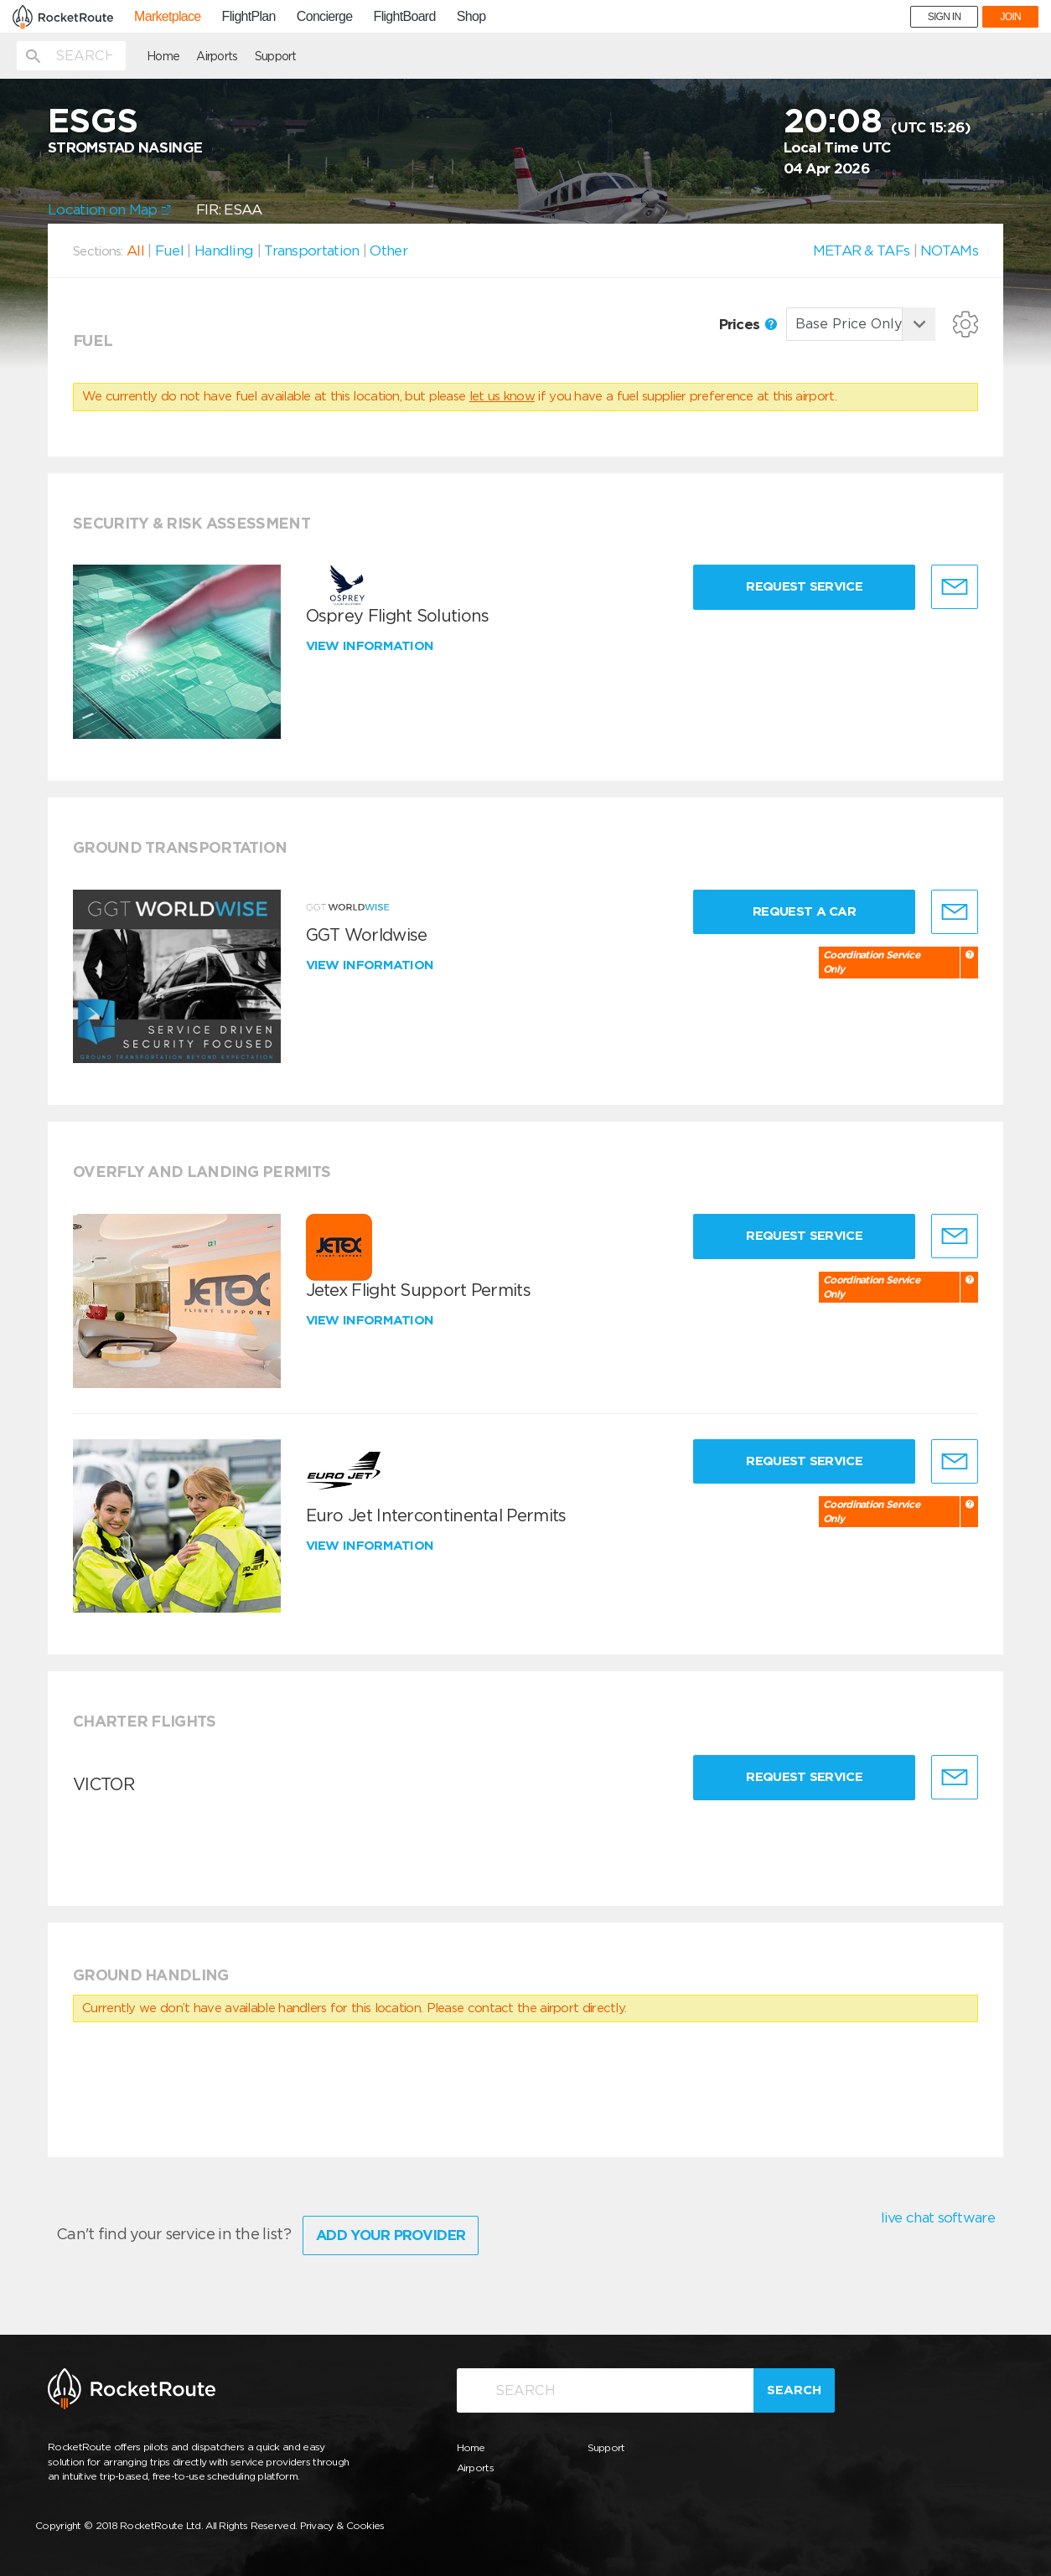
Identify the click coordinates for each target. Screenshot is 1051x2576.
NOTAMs (949, 250)
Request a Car (804, 911)
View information (371, 645)
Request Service (804, 586)
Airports (216, 56)
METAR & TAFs (861, 250)
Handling (223, 250)
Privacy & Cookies (342, 2525)
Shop (471, 16)
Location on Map (109, 209)
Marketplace (167, 16)
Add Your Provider (390, 2235)
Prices (748, 324)
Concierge (325, 16)
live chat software (938, 2217)
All (135, 250)
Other (388, 250)
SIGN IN (944, 17)
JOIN (1010, 17)
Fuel (169, 250)
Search (794, 2390)
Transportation (311, 250)
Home (163, 56)
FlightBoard (405, 16)
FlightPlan (249, 16)
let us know (502, 396)
